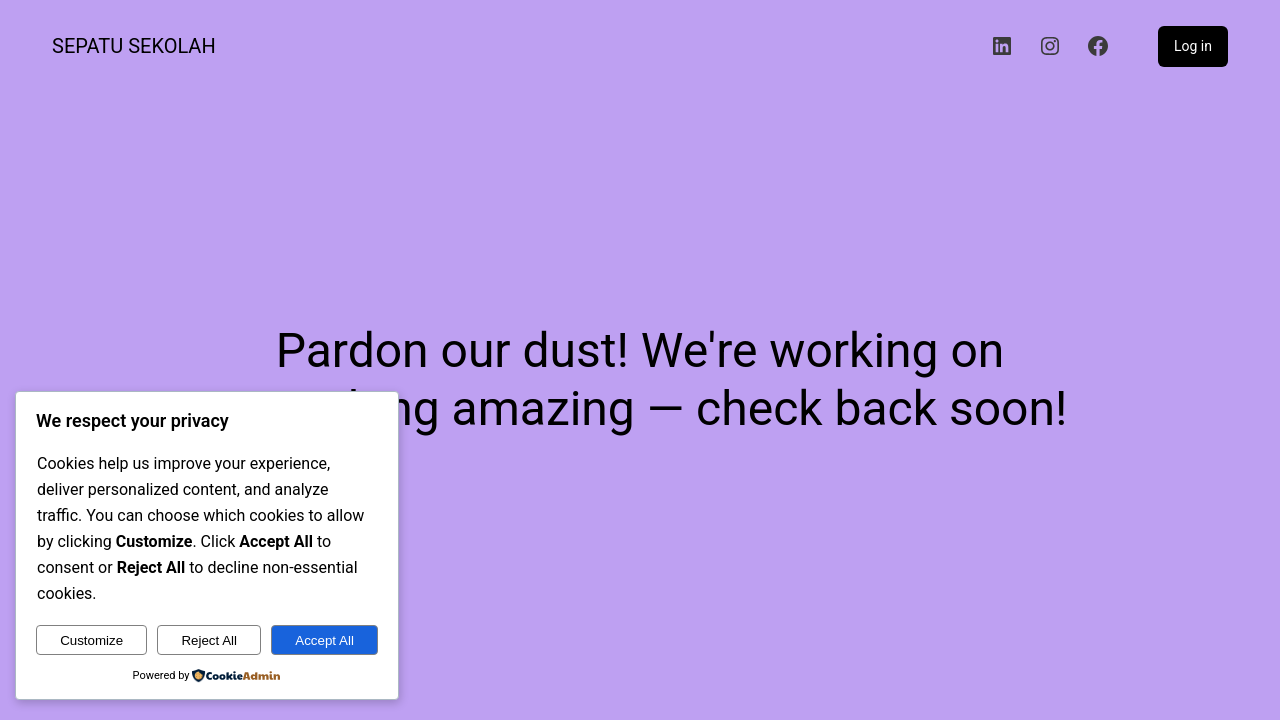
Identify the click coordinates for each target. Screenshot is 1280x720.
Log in (1193, 46)
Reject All (209, 640)
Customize (91, 640)
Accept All (324, 640)
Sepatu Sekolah (134, 46)
